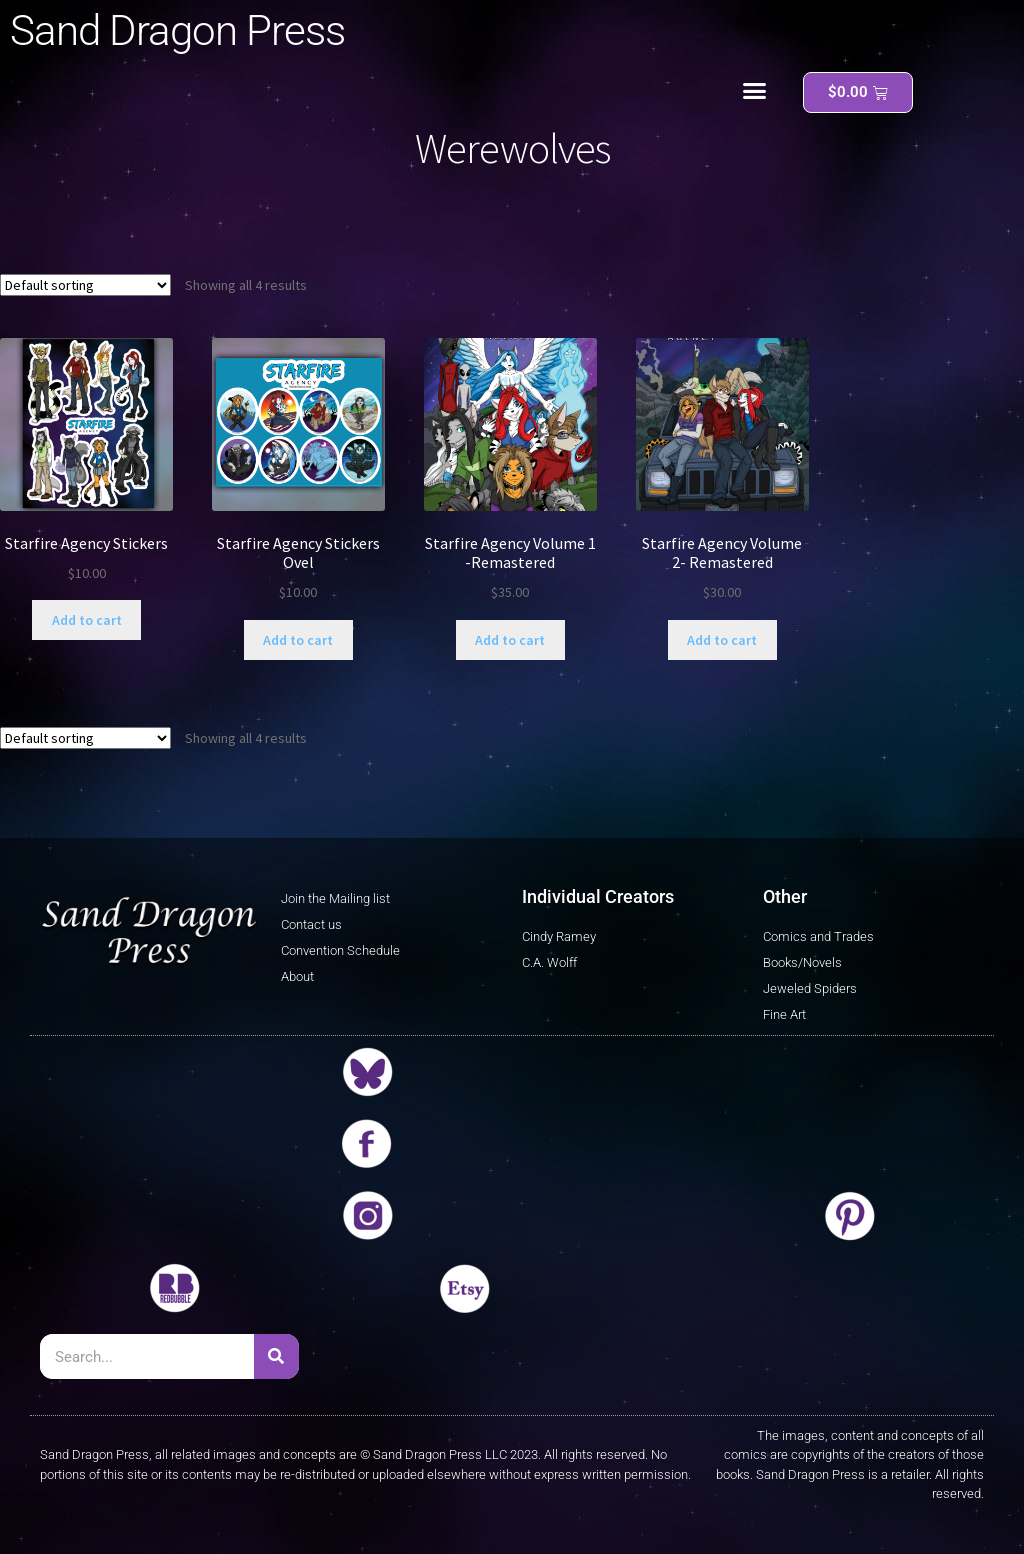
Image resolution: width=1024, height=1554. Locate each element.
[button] (755, 91)
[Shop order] (85, 285)
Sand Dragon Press (177, 30)
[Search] (276, 1356)
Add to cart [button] (87, 620)
